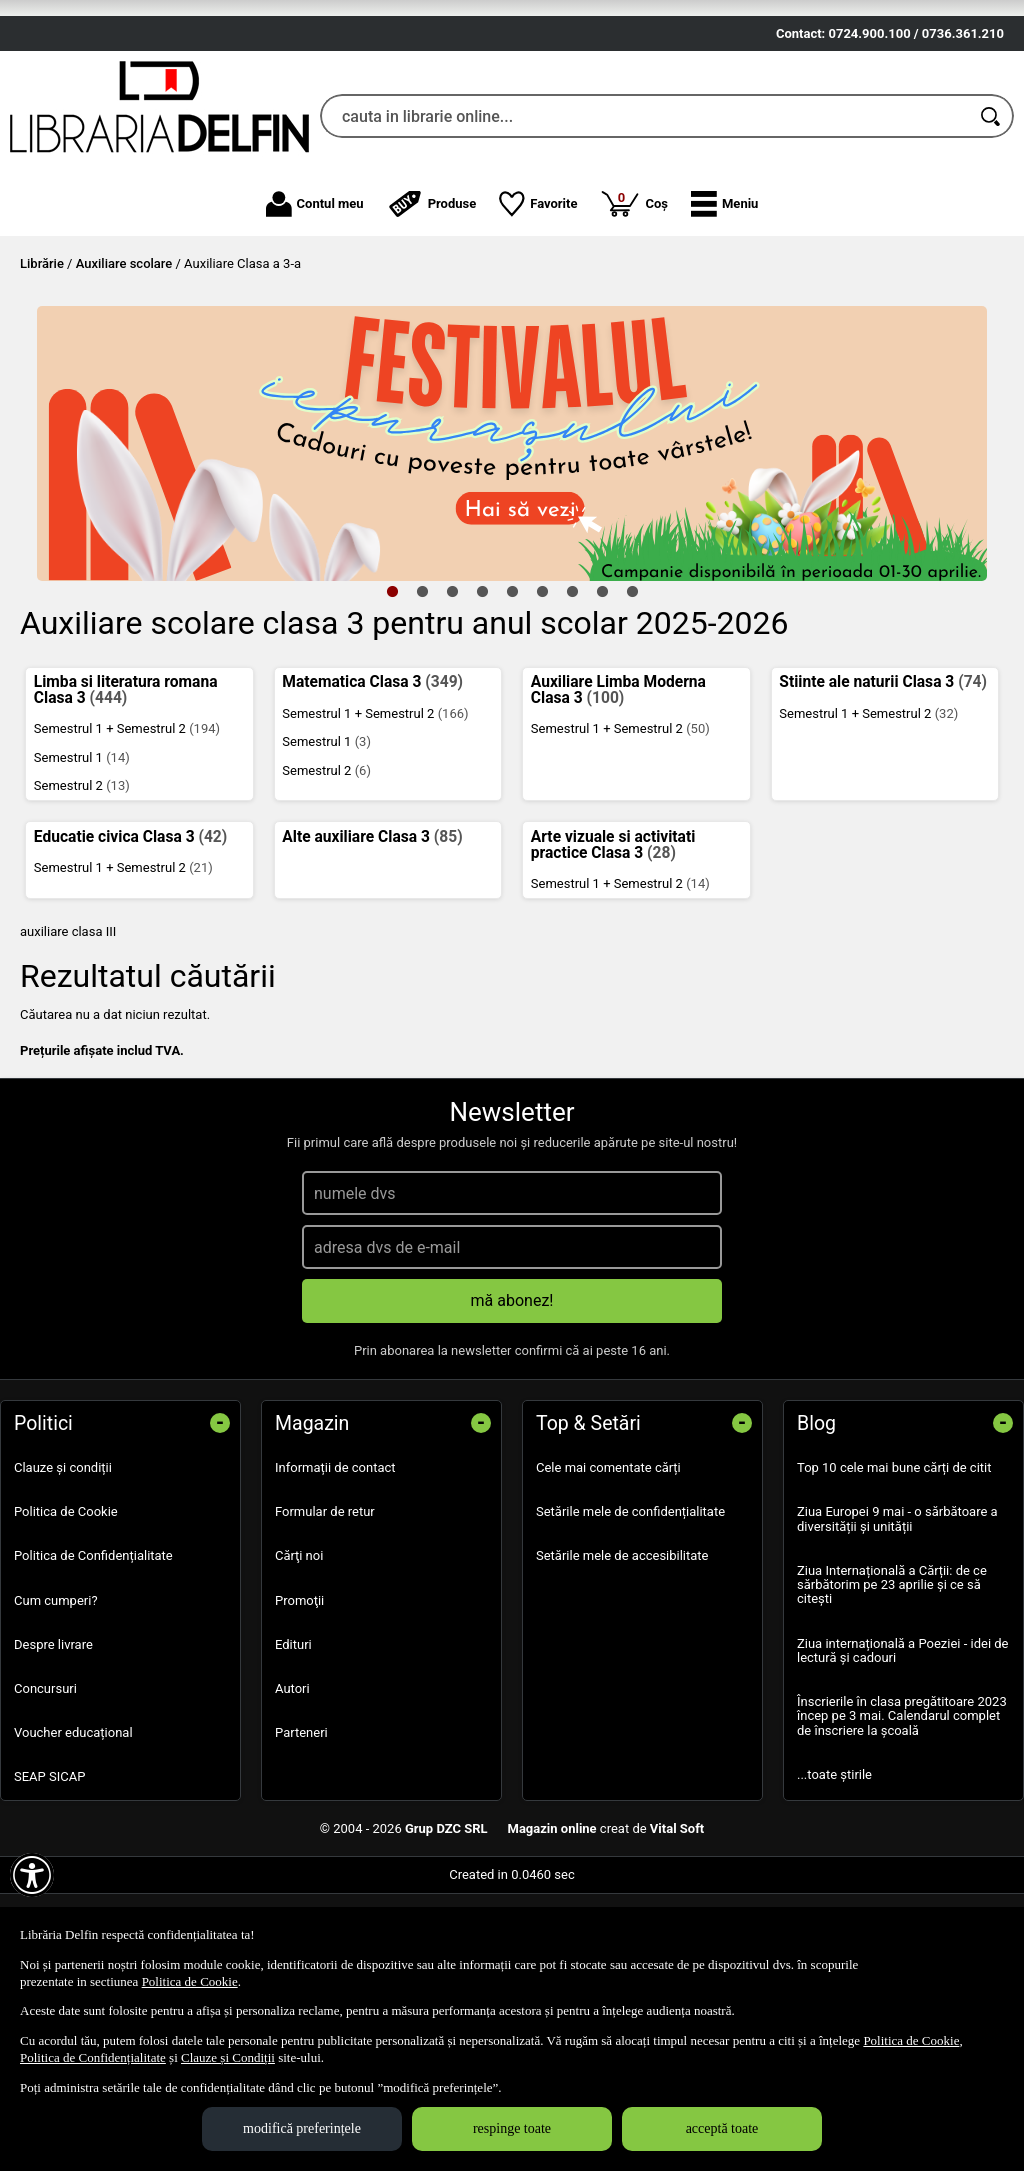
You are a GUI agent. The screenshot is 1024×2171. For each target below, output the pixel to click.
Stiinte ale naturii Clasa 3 (883, 799)
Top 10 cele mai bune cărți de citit (894, 1584)
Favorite (538, 320)
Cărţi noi (299, 1672)
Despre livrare (53, 1760)
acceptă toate (722, 2128)
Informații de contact (335, 1584)
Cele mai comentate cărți (608, 1584)
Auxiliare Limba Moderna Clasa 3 (618, 807)
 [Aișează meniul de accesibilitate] (32, 1875)
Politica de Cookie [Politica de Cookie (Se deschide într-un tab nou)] (190, 1981)
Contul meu (315, 320)
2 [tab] (422, 708)
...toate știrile (834, 1890)
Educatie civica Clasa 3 (130, 953)
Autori (292, 1804)
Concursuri (45, 1804)
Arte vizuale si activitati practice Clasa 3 (613, 961)
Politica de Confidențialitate (93, 1672)
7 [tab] (572, 708)
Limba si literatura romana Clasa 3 (126, 807)
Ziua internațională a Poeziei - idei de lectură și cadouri (903, 1766)
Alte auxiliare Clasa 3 (372, 953)
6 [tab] (542, 708)
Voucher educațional (73, 1849)
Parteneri (301, 1849)
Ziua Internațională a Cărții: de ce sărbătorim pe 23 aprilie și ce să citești (892, 1701)
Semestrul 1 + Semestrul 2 (127, 845)
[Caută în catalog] (992, 233)
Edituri (293, 1760)
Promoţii (299, 1716)
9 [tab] (632, 708)
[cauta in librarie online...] (645, 233)
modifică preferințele (302, 2128)
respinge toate (512, 2128)
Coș (634, 319)
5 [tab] (512, 708)
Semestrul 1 (82, 873)
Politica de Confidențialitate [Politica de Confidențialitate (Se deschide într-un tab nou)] (93, 2057)
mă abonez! (512, 1417)
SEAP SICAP (49, 1893)
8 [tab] (602, 708)
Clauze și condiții (63, 1584)
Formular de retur (325, 1628)
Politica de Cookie (66, 1628)
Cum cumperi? (56, 1716)
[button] (724, 320)
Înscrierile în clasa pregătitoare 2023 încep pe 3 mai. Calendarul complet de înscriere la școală (902, 1833)
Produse (432, 320)
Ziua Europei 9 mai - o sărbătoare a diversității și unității (897, 1635)
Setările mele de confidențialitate (630, 1628)
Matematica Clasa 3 (372, 799)
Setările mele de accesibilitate (622, 1672)
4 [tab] (482, 708)
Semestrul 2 (82, 902)
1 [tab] (392, 708)
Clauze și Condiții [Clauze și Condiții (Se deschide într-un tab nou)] (228, 2057)
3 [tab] (452, 708)
